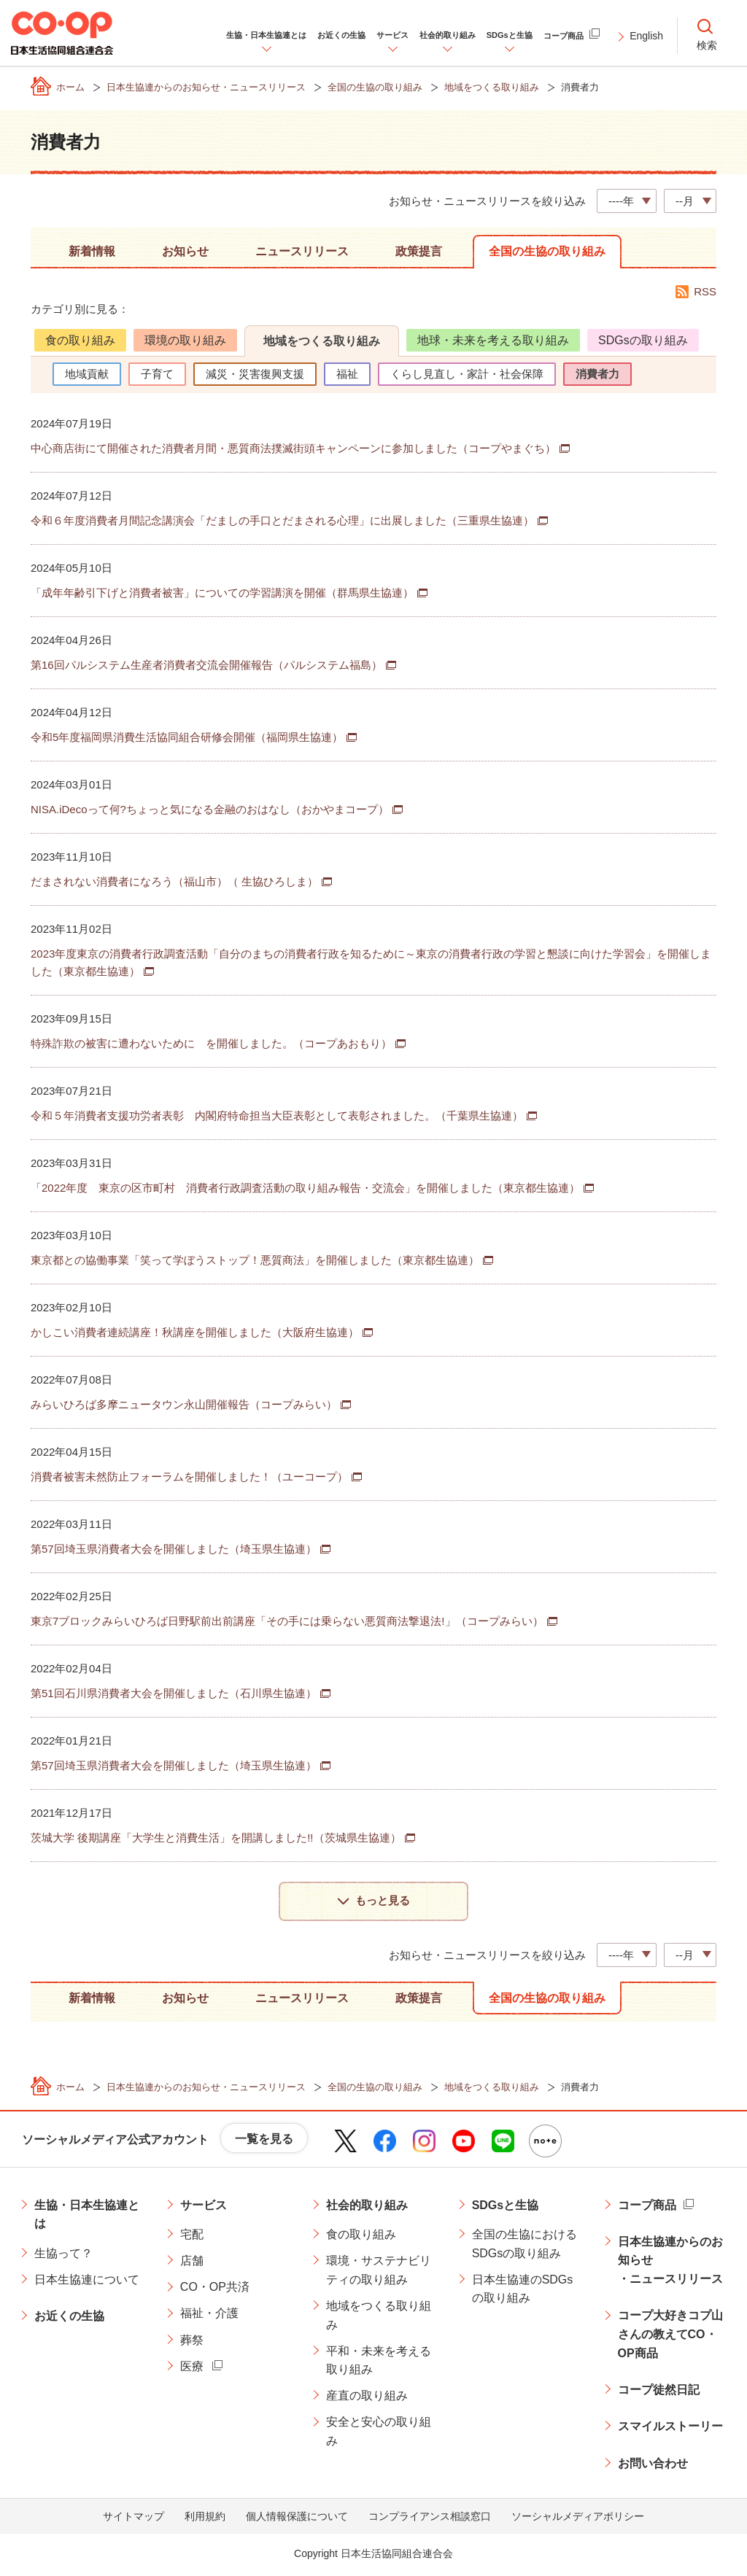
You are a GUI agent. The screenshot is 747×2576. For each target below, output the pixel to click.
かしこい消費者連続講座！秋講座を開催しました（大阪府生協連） (195, 1332)
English (646, 36)
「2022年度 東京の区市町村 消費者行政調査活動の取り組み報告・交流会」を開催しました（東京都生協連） (305, 1188)
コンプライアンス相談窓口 (429, 2519)
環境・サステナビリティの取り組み (378, 2273)
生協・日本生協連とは (86, 2216)
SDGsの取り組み (643, 340)
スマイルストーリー (670, 2429)
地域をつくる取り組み (321, 341)
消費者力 (597, 374)
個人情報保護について (297, 2519)
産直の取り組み (367, 2398)
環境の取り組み (185, 340)
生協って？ (63, 2256)
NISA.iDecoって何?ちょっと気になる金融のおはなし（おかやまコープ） (210, 809)
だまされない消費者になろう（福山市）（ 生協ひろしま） (174, 881)
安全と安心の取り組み (378, 2434)
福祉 (347, 374)
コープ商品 (647, 2207)
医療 (192, 2368)
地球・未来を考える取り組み (493, 340)
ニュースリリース (302, 251)
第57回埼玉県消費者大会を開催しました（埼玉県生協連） (174, 1549)
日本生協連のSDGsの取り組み (522, 2292)
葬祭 (192, 2342)
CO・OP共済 (214, 2290)
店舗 (192, 2263)
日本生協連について (86, 2282)
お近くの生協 (69, 2319)
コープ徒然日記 (659, 2392)
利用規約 (205, 2519)
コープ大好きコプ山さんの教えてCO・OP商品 (670, 2337)
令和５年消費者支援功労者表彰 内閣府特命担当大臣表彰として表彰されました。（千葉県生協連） (277, 1115)
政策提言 (418, 251)
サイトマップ (133, 2519)
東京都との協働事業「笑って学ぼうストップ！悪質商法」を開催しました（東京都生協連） (255, 1260)
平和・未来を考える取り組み (378, 2362)
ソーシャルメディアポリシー (577, 2519)
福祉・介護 (209, 2316)
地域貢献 (87, 374)
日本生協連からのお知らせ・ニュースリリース (670, 2263)
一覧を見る (264, 2141)
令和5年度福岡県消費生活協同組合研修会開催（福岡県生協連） (187, 737)
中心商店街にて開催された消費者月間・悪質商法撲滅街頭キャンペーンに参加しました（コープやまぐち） (293, 448)
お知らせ (185, 251)
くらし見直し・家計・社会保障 (466, 374)
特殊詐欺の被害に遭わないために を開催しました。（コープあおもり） (211, 1043)
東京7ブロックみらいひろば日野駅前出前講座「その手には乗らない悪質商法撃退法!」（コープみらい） (287, 1621)
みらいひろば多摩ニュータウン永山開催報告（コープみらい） (184, 1404)
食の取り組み (80, 340)
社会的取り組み (367, 2207)
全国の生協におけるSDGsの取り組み (524, 2246)
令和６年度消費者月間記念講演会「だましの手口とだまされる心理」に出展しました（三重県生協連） (282, 520)
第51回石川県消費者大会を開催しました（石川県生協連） (174, 1693)
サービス (203, 2207)
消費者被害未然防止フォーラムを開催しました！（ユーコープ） (189, 1476)
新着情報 (92, 251)
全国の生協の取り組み (547, 251)
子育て (157, 374)
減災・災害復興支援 (255, 374)
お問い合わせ (653, 2466)
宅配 (192, 2237)
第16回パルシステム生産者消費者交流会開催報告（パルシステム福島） (206, 665)
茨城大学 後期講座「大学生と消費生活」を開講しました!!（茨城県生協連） (216, 1837)
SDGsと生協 (505, 2207)
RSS (705, 291)
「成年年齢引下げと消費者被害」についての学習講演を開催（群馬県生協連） (222, 592)
